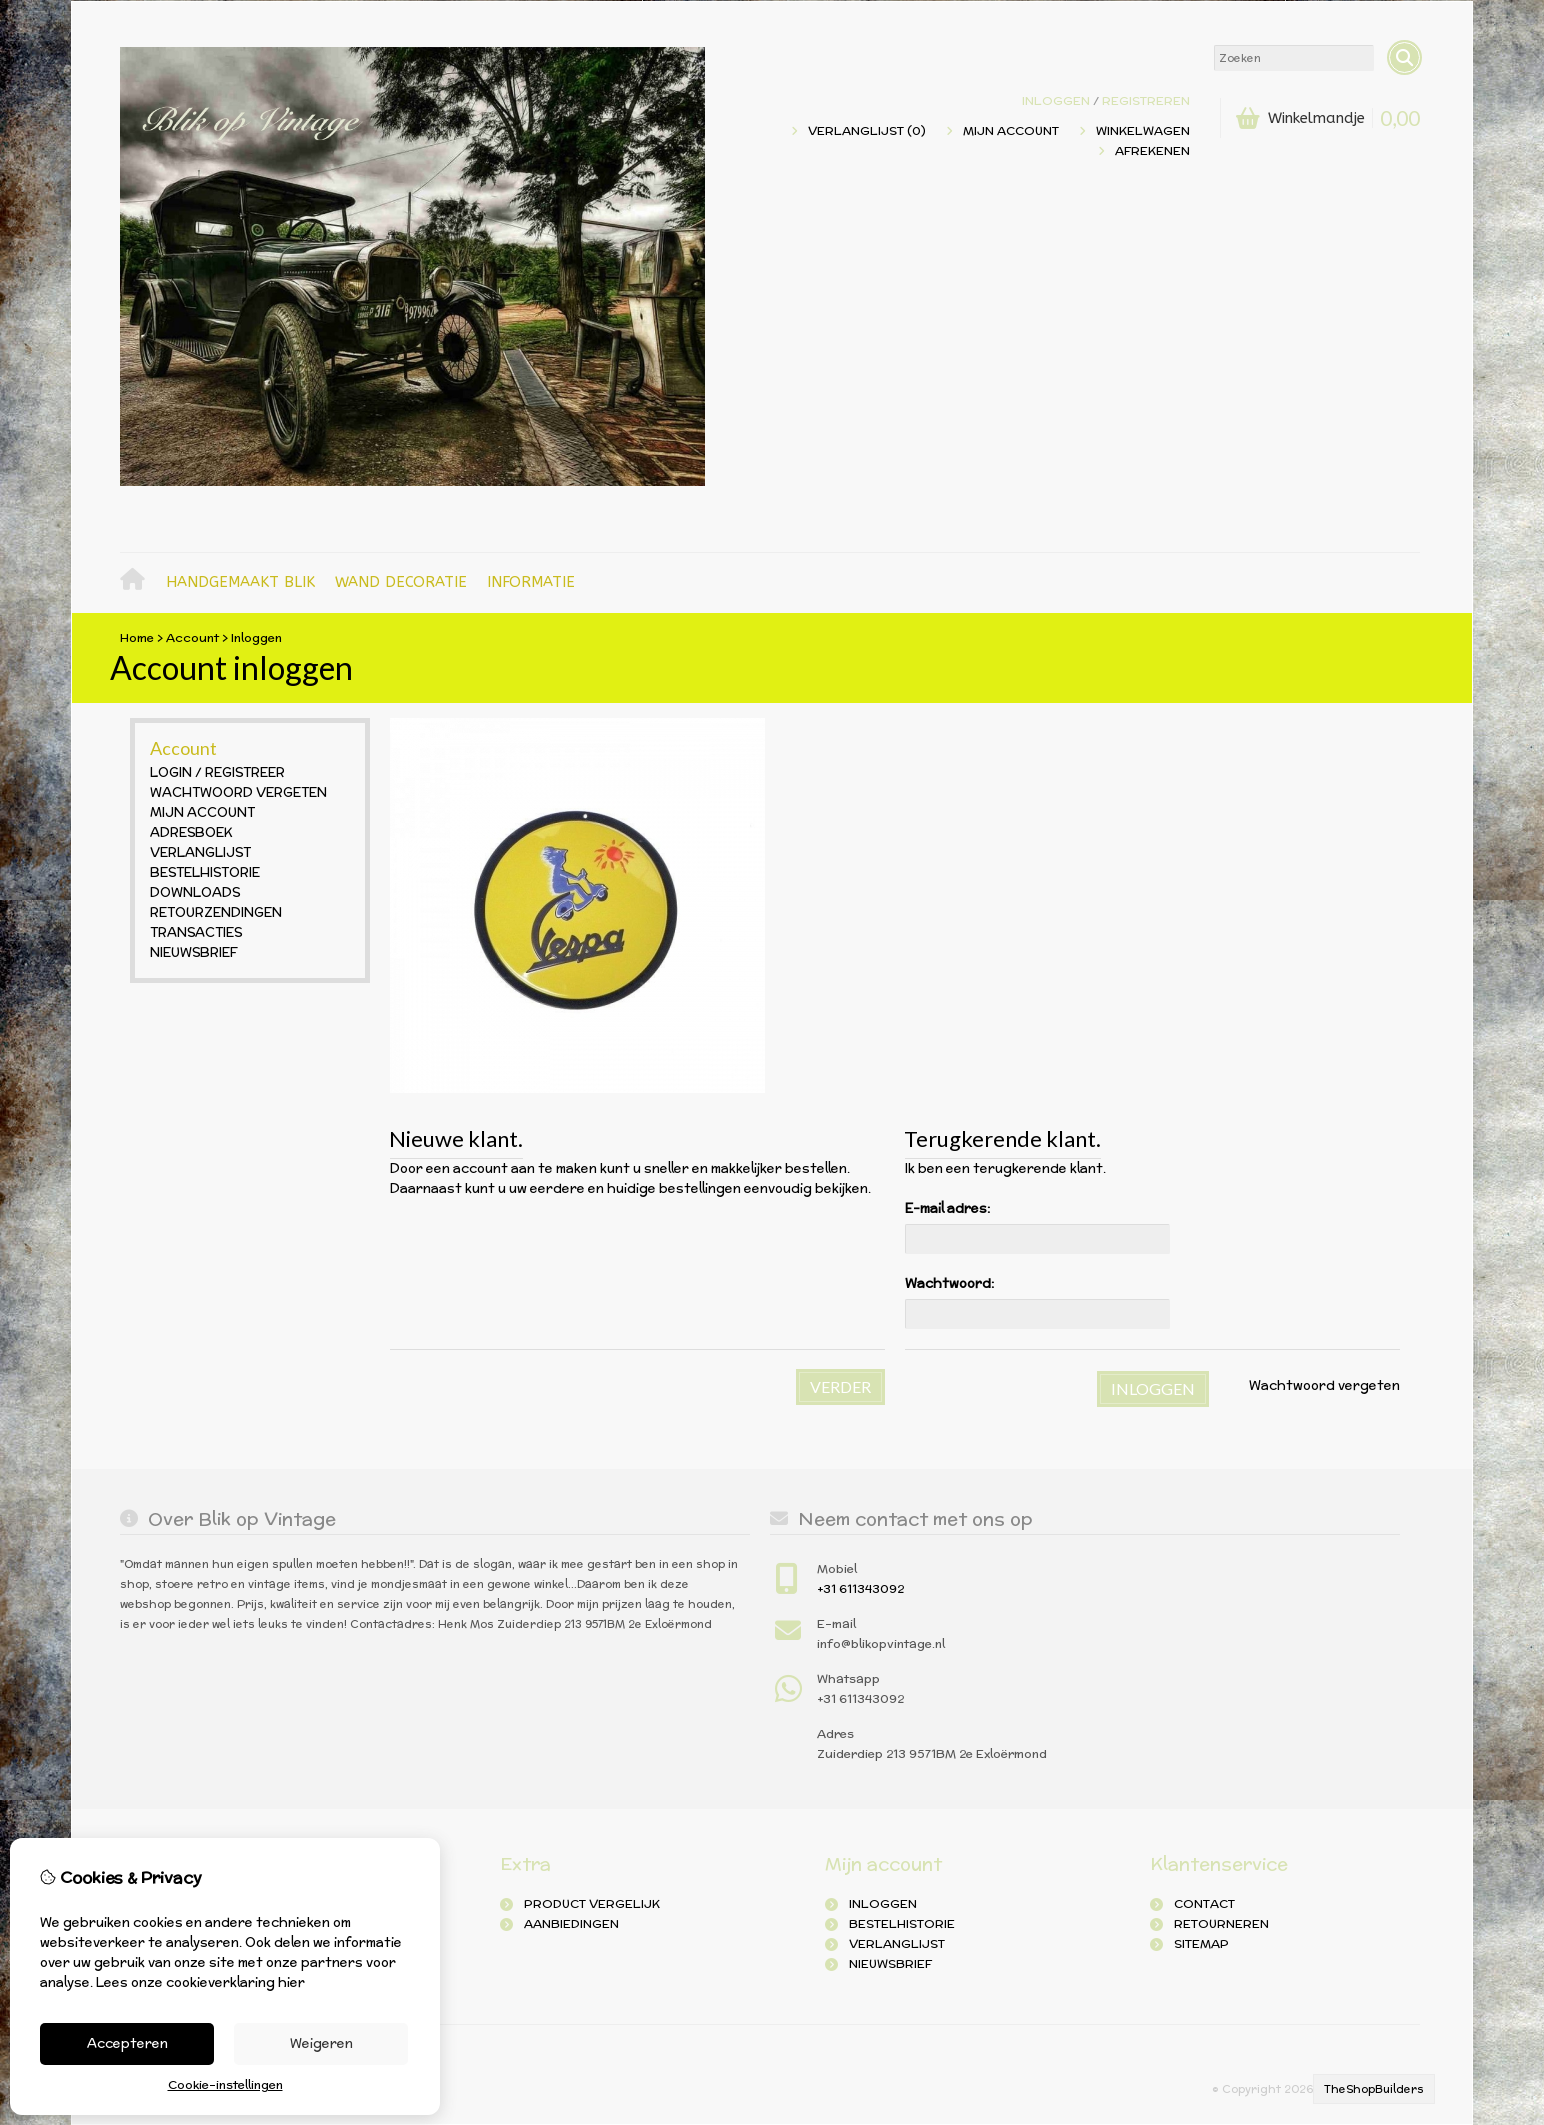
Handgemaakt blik (240, 582)
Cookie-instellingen (225, 2084)
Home (138, 583)
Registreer (245, 772)
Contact (1204, 1903)
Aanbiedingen (571, 1923)
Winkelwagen (1143, 130)
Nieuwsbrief (194, 952)
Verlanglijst (200, 852)
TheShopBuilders (1374, 2089)
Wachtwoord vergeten (238, 792)
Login (171, 772)
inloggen (883, 1903)
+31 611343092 (860, 1588)
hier (291, 1982)
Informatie (531, 582)
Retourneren (1221, 1923)
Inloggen (1056, 100)
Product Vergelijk (592, 1903)
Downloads (195, 892)
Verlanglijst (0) (867, 130)
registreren (1146, 100)
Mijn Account (1011, 130)
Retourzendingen (216, 912)
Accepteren (127, 2043)
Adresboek (191, 832)
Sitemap (1201, 1943)
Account (192, 637)
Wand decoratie (401, 582)
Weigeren (321, 2043)
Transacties (196, 932)
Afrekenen (1152, 150)
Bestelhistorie (205, 872)
